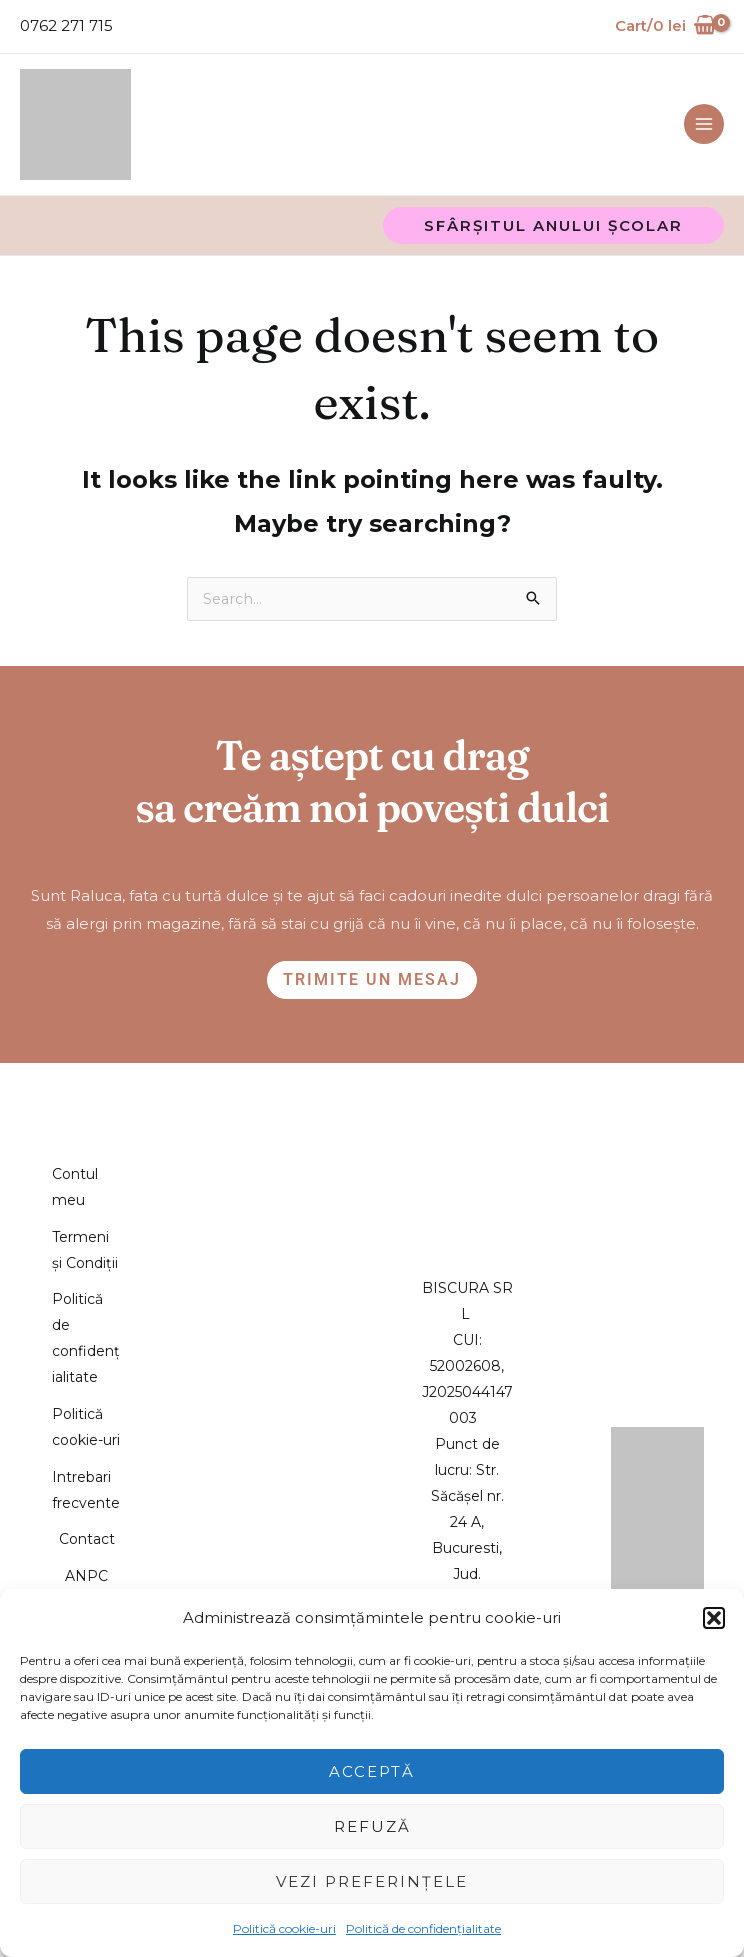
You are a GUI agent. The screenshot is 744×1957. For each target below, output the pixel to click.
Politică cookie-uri (284, 1928)
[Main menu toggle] (703, 93)
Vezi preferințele (372, 1881)
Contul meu (85, 1123)
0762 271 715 (66, 25)
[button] (714, 1618)
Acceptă (372, 1771)
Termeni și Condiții (86, 1217)
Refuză (372, 1826)
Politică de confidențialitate (423, 1928)
